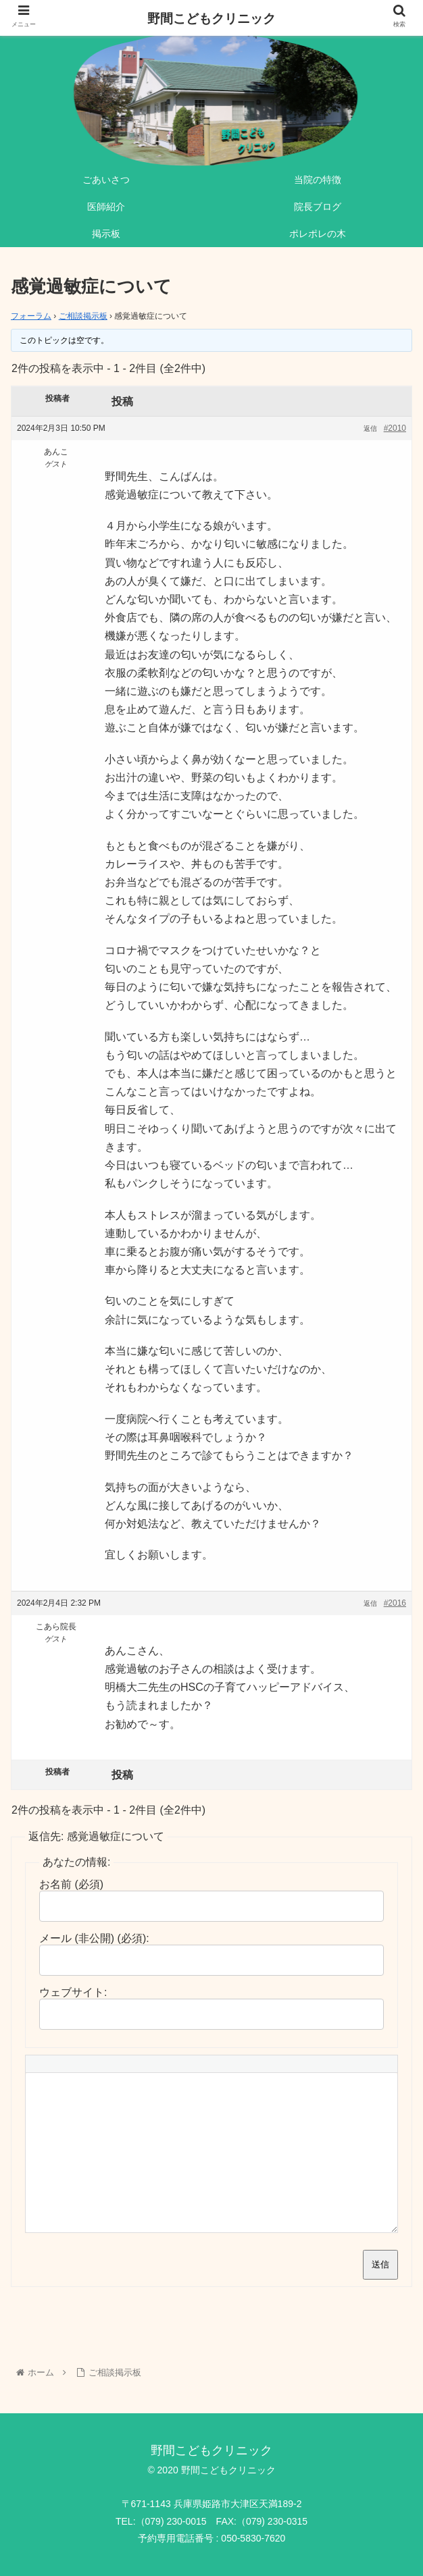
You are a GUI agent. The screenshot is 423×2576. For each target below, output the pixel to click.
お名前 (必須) (71, 1884)
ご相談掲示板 (83, 316)
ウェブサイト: (73, 1992)
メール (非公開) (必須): (94, 1938)
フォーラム (31, 316)
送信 (380, 2264)
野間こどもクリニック (211, 18)
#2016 (395, 1603)
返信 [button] (370, 428)
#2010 (395, 428)
